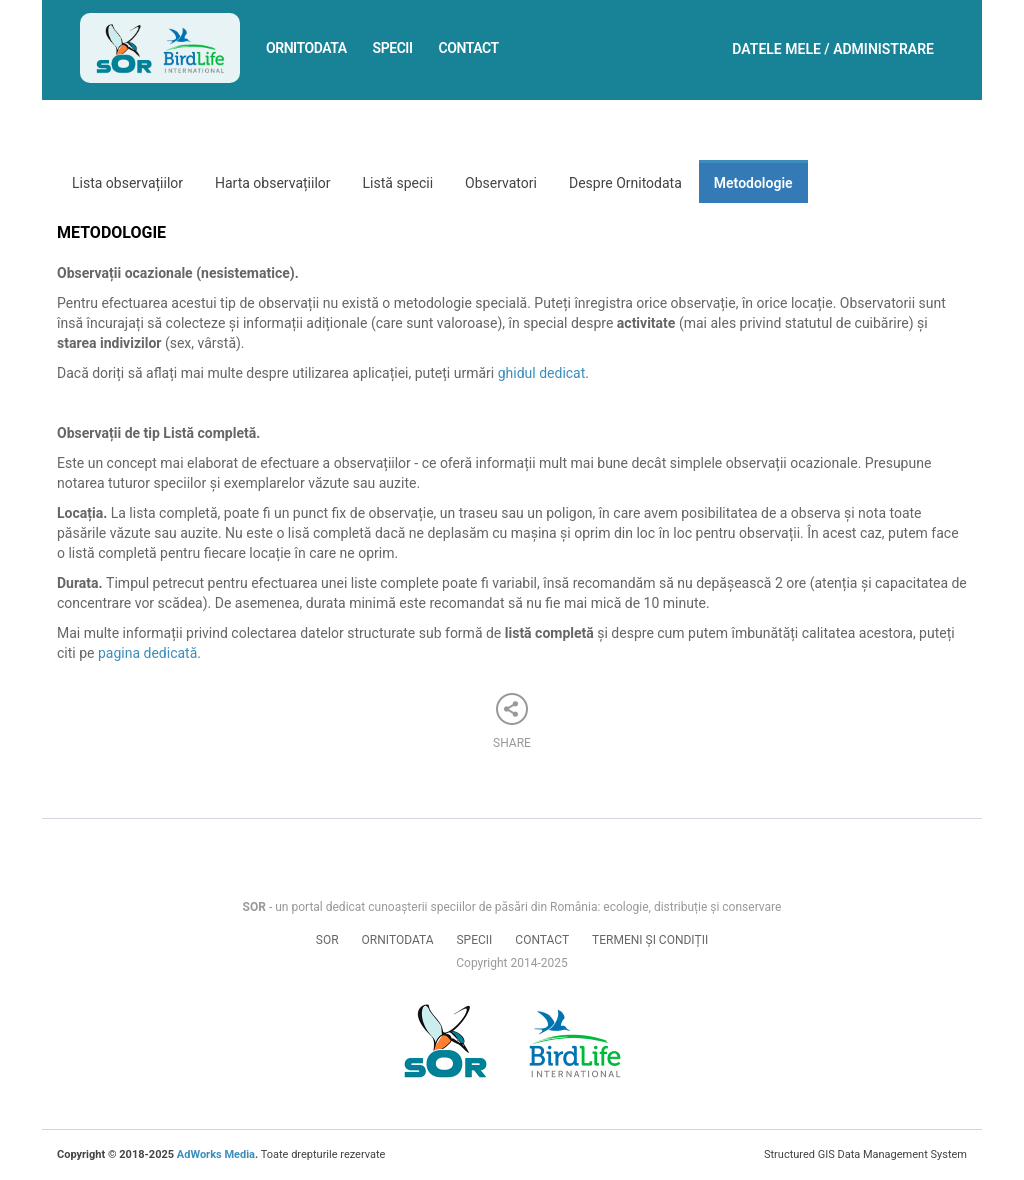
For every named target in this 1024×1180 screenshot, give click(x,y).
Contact (469, 48)
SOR (327, 940)
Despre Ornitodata (625, 183)
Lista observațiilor (127, 183)
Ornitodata (306, 48)
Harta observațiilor (273, 183)
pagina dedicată (147, 653)
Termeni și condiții (650, 940)
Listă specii (398, 183)
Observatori (501, 183)
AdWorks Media (216, 1154)
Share (512, 721)
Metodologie (753, 183)
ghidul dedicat (542, 373)
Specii (393, 48)
